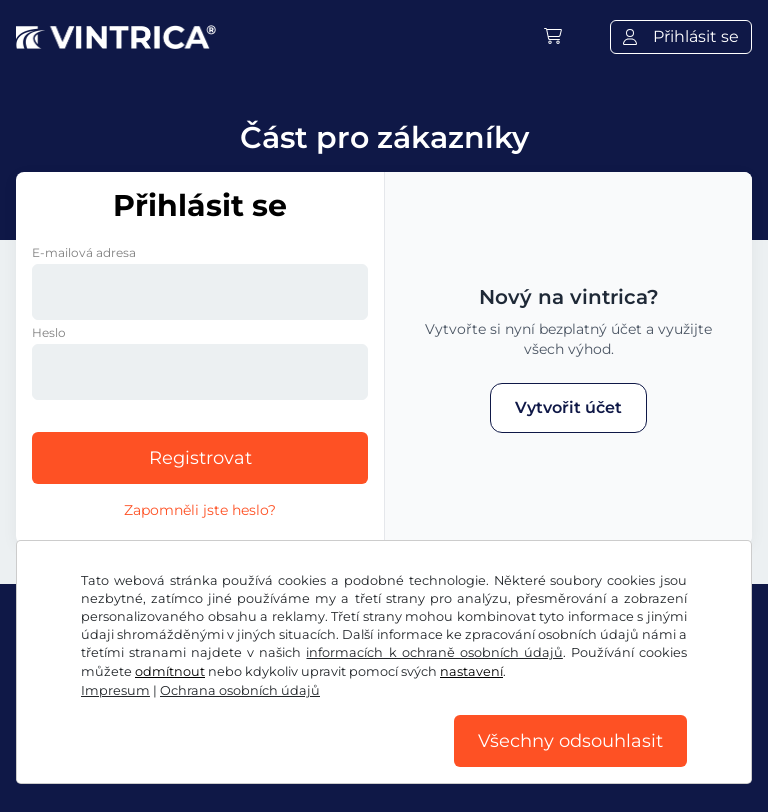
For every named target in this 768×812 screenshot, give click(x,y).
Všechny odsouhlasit (570, 741)
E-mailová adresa (84, 252)
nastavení (471, 671)
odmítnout (170, 671)
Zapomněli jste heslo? (200, 510)
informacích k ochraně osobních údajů (434, 652)
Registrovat (200, 458)
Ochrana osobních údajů (240, 690)
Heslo (49, 332)
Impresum (115, 690)
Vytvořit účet (568, 407)
